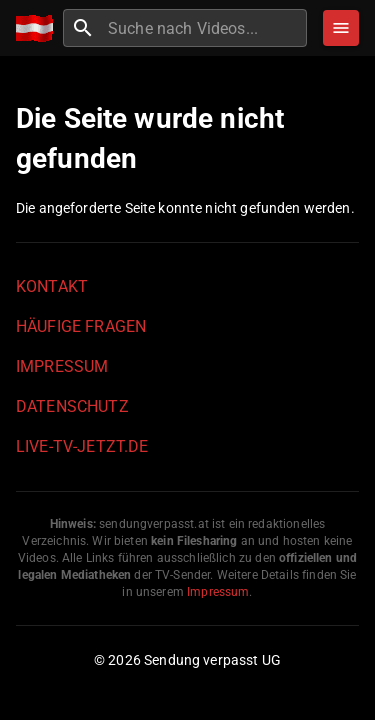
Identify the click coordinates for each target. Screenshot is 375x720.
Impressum (62, 366)
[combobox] (205, 28)
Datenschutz (72, 406)
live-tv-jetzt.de (82, 446)
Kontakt (52, 286)
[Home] (39, 28)
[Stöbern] (341, 28)
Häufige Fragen (81, 326)
